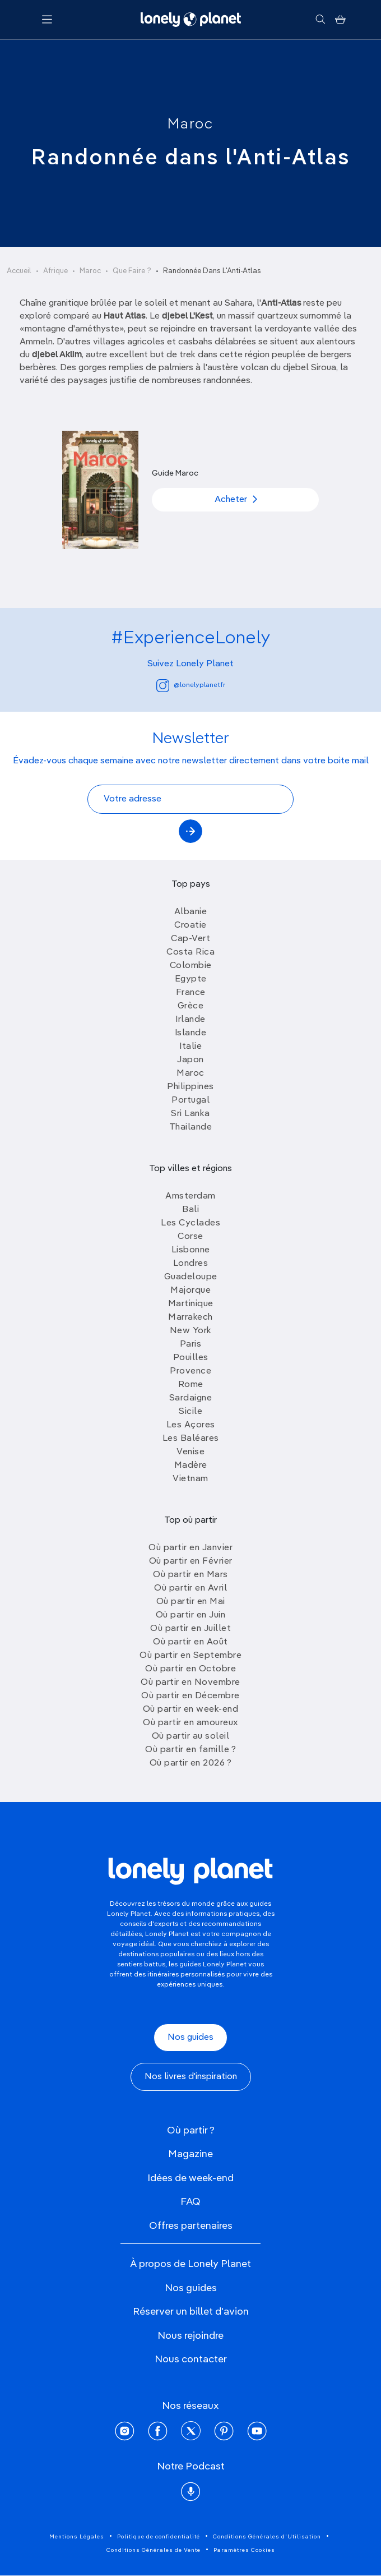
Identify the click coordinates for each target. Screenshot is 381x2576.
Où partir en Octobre (190, 1669)
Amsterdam (190, 1196)
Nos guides (190, 2037)
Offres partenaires (191, 2226)
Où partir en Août (190, 1642)
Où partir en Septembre (190, 1655)
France (191, 992)
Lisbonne (190, 1250)
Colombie (191, 965)
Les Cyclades (190, 1223)
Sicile (190, 1411)
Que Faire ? (132, 271)
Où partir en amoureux (190, 1722)
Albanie (190, 911)
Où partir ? (191, 2131)
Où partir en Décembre (190, 1696)
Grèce (191, 1006)
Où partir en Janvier (190, 1547)
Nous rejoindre (190, 2336)
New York (191, 1330)
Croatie (190, 925)
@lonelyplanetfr (190, 685)
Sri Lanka (190, 1113)
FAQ (190, 2202)
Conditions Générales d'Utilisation (267, 2537)
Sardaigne (190, 1398)
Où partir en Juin (191, 1615)
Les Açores (190, 1425)
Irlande (190, 1019)
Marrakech (190, 1317)
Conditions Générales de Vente (153, 2550)
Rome (190, 1384)
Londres (190, 1263)
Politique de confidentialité (158, 2537)
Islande (191, 1033)
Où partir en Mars (190, 1574)
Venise (190, 1452)
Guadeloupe (190, 1277)
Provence (190, 1371)
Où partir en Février (191, 1561)
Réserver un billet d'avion (191, 2312)
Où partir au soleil (191, 1736)
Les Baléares (190, 1438)
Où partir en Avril (190, 1588)
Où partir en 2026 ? (191, 1763)
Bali (190, 1209)
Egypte (191, 979)
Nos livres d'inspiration (191, 2076)
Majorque (190, 1290)
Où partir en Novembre (190, 1682)
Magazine (190, 2154)
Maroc (190, 124)
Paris (191, 1344)
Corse (190, 1236)
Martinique (190, 1303)
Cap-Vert (190, 938)
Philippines (190, 1086)
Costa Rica (190, 952)
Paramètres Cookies (244, 2550)
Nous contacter (191, 2359)
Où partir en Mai (190, 1601)
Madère (190, 1465)
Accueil (19, 271)
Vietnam (190, 1478)
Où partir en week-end (191, 1709)
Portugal (190, 1100)
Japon (190, 1060)
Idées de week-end (190, 2178)
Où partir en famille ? (190, 1749)
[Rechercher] (320, 19)
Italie (190, 1046)
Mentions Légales (76, 2537)
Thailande (190, 1127)
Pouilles (190, 1357)
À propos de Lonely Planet (190, 2264)
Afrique (55, 271)
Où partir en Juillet (190, 1628)
